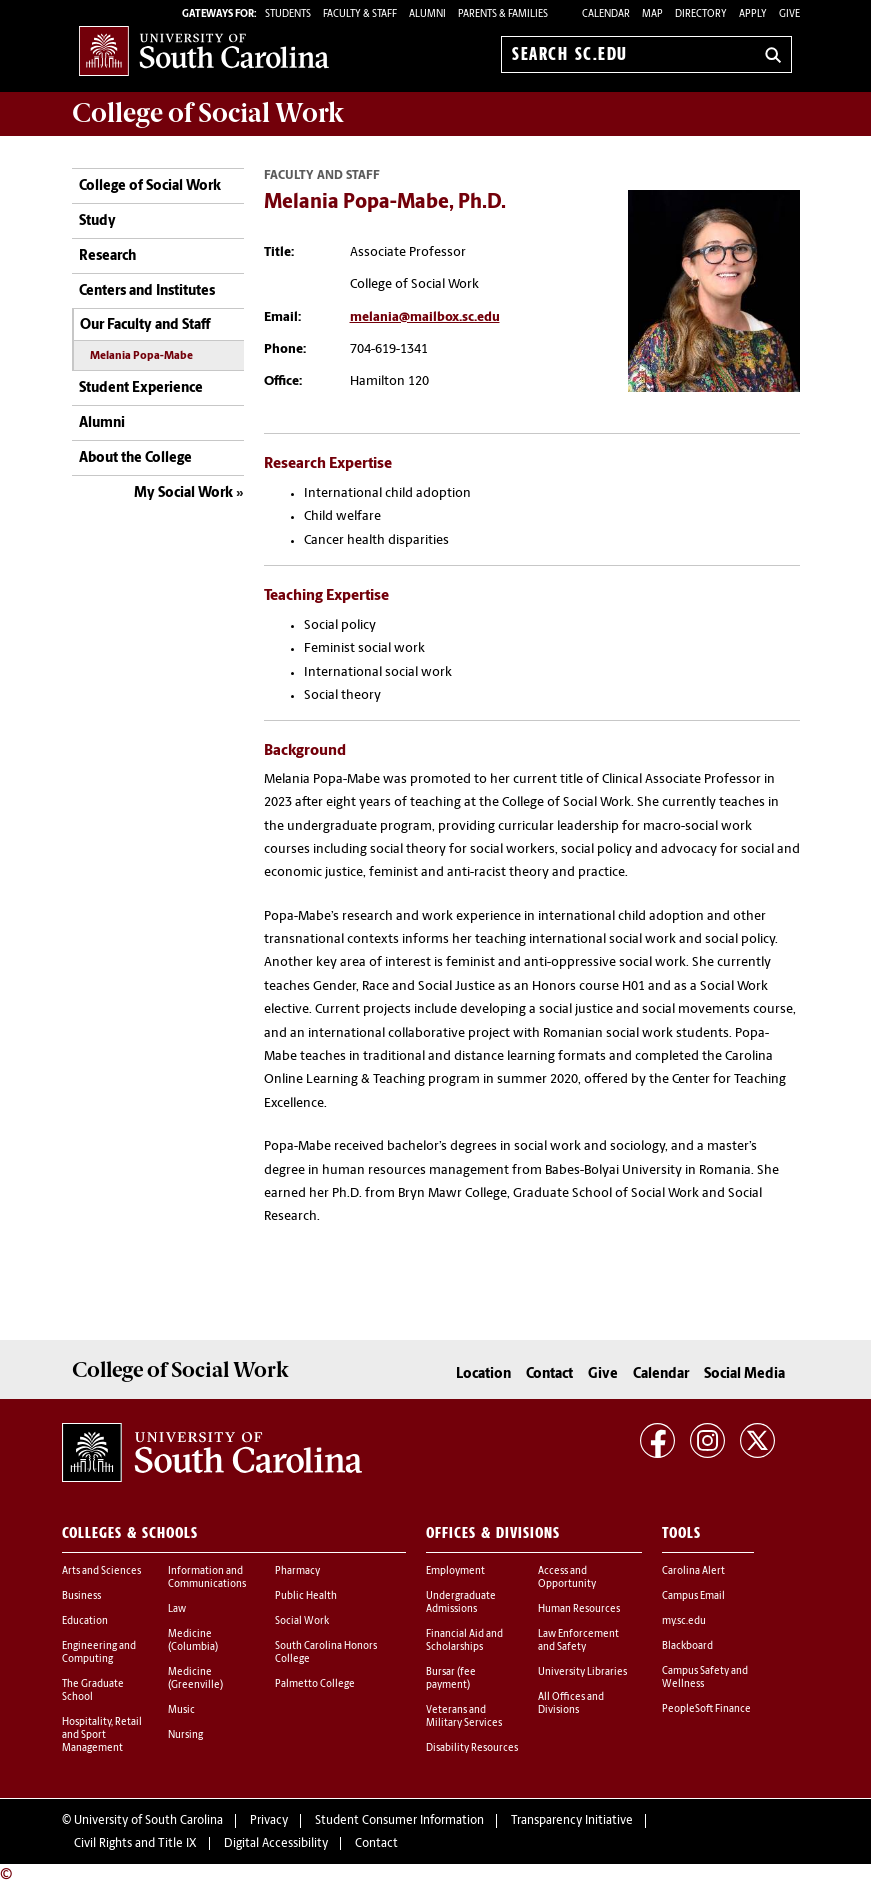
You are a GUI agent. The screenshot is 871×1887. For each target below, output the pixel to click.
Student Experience (141, 388)
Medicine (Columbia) (193, 1641)
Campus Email (693, 1596)
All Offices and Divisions (571, 1704)
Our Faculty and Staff (145, 325)
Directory (701, 14)
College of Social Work (150, 186)
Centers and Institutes (147, 291)
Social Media (744, 1374)
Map (652, 14)
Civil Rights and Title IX (135, 1844)
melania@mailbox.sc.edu (425, 317)
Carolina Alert (693, 1571)
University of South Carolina (148, 1821)
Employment (455, 1571)
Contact (549, 1374)
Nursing (185, 1735)
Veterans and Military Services (464, 1717)
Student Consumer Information (399, 1821)
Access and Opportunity (567, 1578)
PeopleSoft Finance (706, 1709)
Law (177, 1609)
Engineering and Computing (99, 1653)
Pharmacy (297, 1571)
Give (789, 14)
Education (85, 1621)
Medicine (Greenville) (195, 1679)
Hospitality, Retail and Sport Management (102, 1735)
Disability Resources (472, 1748)
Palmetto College (315, 1684)
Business (81, 1596)
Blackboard (687, 1646)
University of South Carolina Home (204, 50)
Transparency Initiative (572, 1821)
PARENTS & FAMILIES (503, 14)
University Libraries (582, 1672)
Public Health (306, 1596)
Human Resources (579, 1609)
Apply (753, 14)
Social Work (302, 1621)
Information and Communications (207, 1578)
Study (97, 221)
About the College (135, 458)
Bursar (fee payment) (451, 1679)
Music (181, 1710)
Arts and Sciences (101, 1571)
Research (107, 256)
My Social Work (183, 493)
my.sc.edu (684, 1621)
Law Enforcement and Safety (578, 1641)
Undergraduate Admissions (461, 1603)
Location (483, 1374)
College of (208, 113)
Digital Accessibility (276, 1844)
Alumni (102, 423)
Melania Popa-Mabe (141, 356)
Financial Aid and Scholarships (464, 1641)
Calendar (606, 14)
